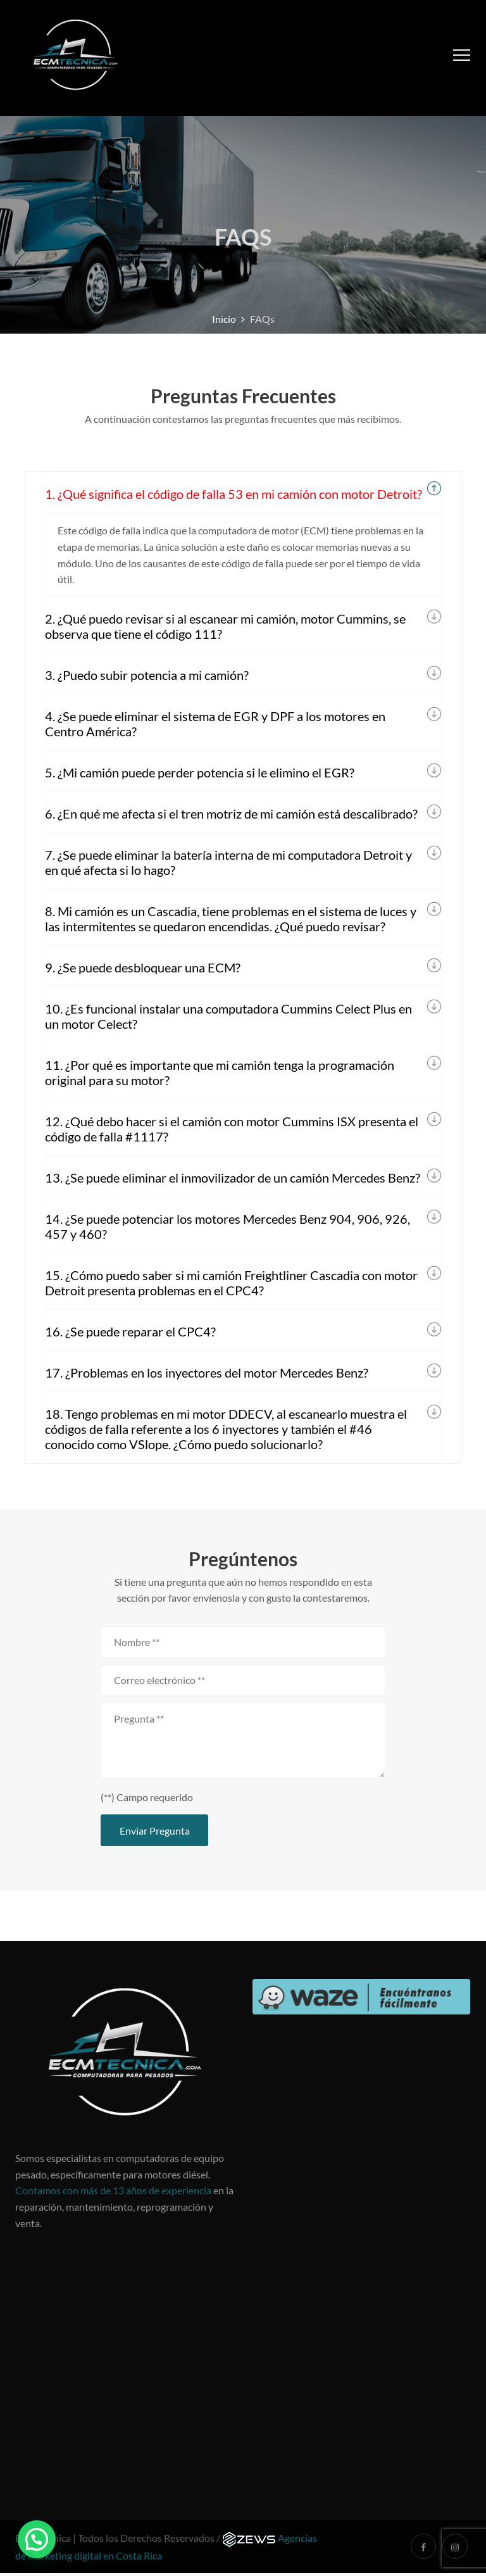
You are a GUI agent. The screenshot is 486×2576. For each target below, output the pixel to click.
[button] (37, 2539)
